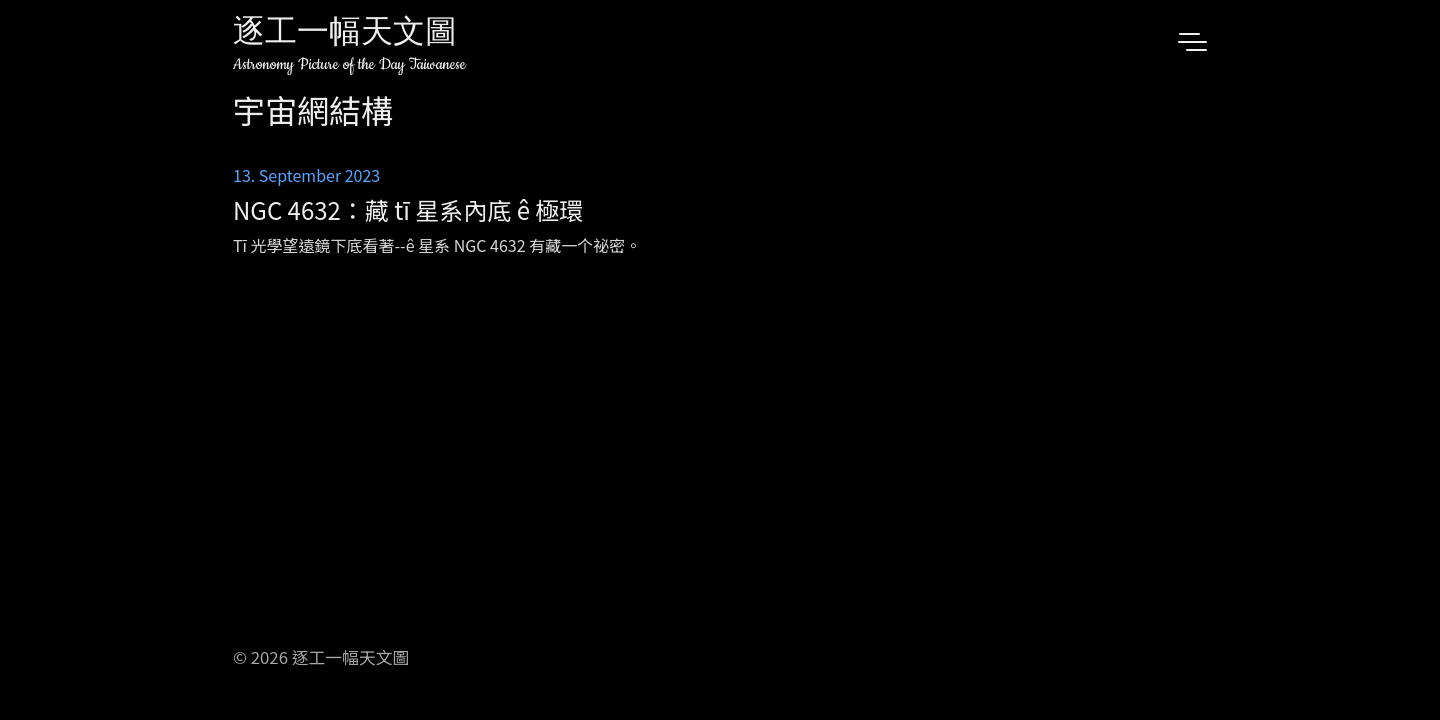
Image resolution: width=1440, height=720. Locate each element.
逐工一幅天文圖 (345, 34)
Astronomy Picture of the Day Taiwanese (349, 64)
